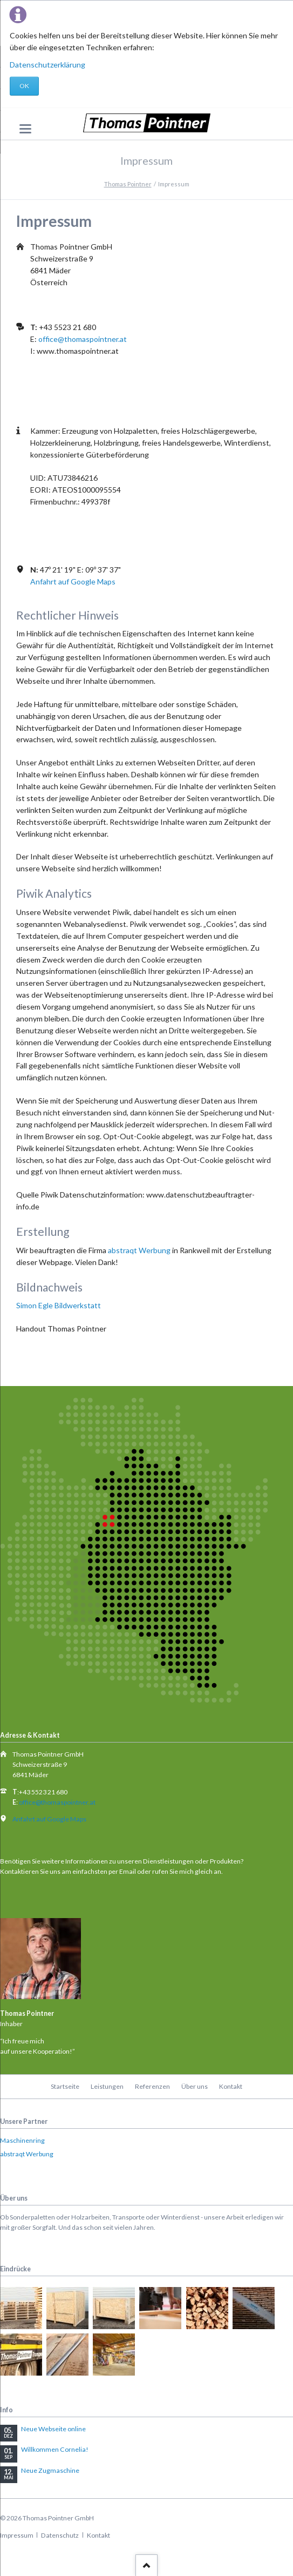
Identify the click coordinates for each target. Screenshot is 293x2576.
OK (24, 86)
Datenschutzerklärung (47, 64)
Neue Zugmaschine (50, 2470)
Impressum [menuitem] (16, 2535)
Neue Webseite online (53, 2429)
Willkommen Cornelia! (54, 2449)
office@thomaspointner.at (82, 339)
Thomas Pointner (128, 183)
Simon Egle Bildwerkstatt (58, 1305)
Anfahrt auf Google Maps (72, 581)
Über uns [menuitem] (194, 2086)
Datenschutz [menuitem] (60, 2535)
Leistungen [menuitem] (107, 2086)
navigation (25, 128)
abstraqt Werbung (139, 1250)
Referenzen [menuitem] (152, 2086)
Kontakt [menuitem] (230, 2086)
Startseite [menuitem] (65, 2086)
